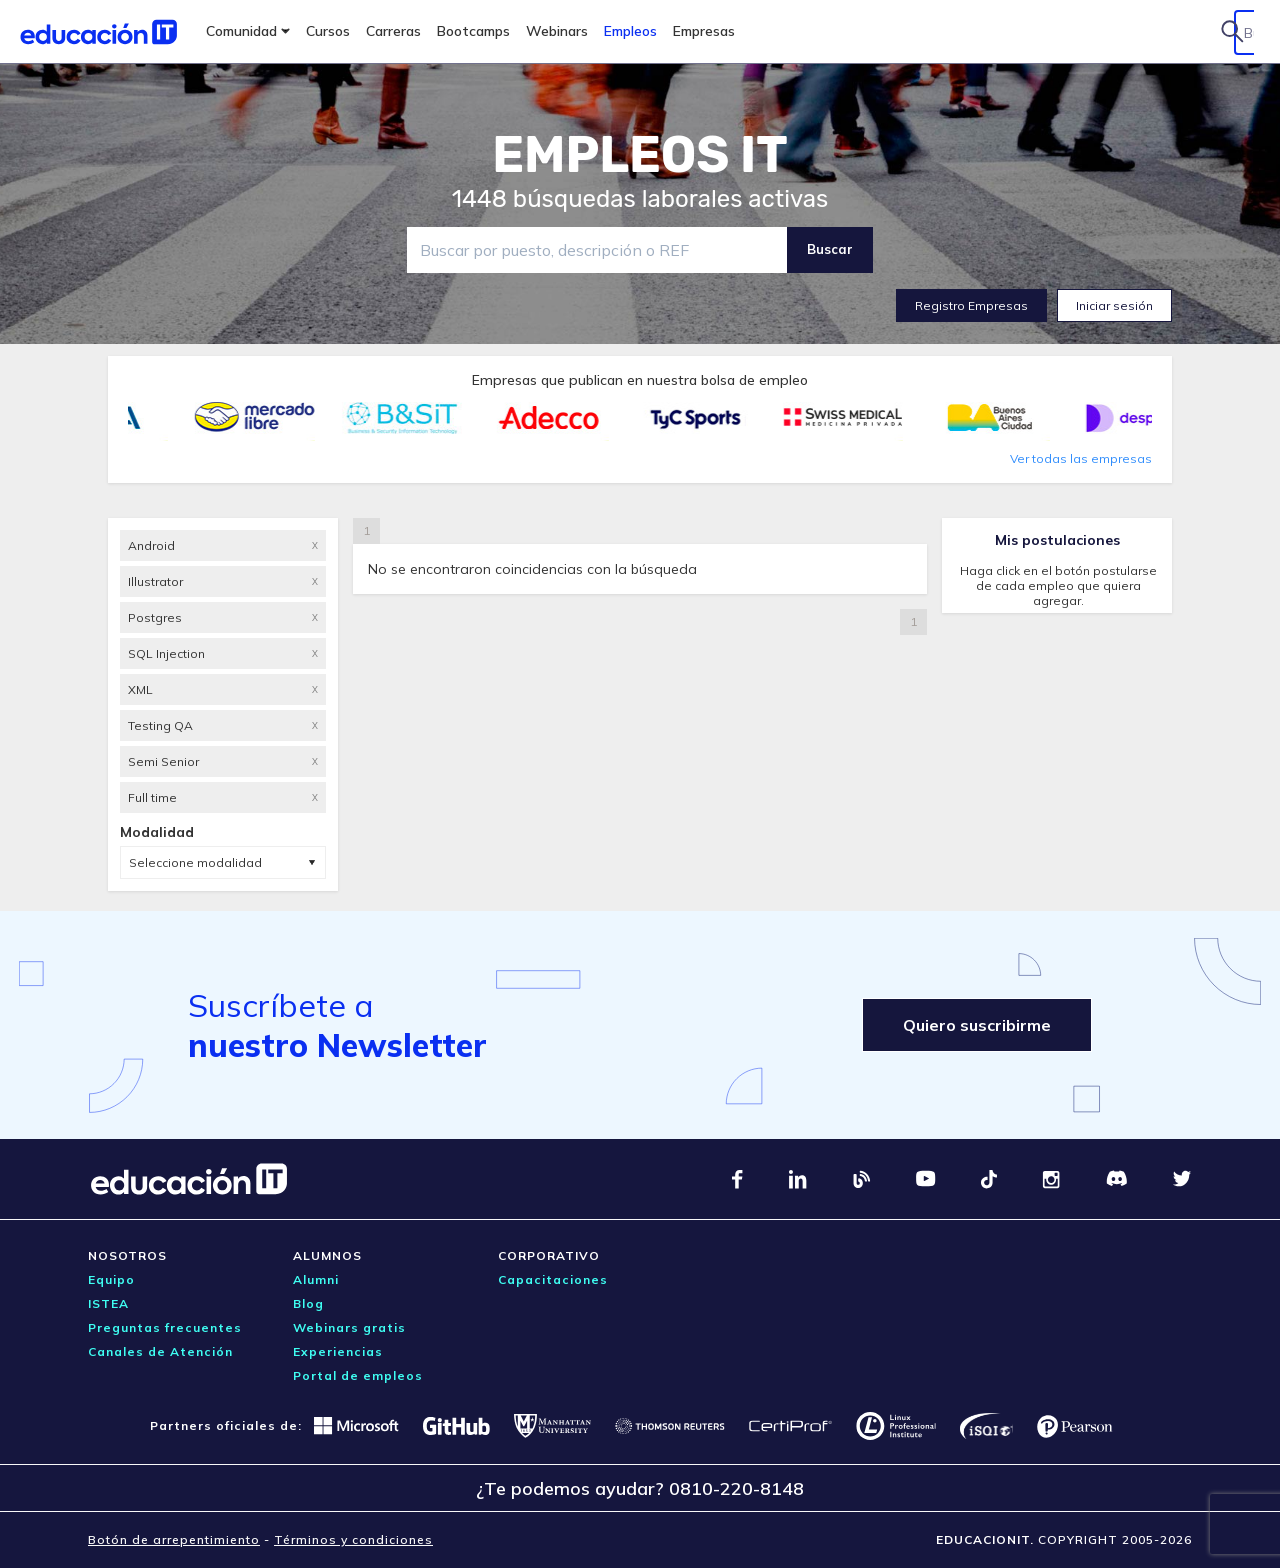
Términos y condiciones (353, 1539)
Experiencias (338, 1351)
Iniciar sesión (1114, 305)
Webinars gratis (349, 1327)
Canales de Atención (160, 1351)
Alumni (316, 1279)
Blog (308, 1303)
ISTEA (108, 1303)
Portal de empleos (358, 1375)
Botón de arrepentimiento (174, 1539)
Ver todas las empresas (1081, 458)
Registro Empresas (971, 305)
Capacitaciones (553, 1279)
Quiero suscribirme (977, 1025)
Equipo (111, 1279)
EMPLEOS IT (640, 155)
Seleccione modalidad (195, 862)
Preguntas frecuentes (165, 1327)
